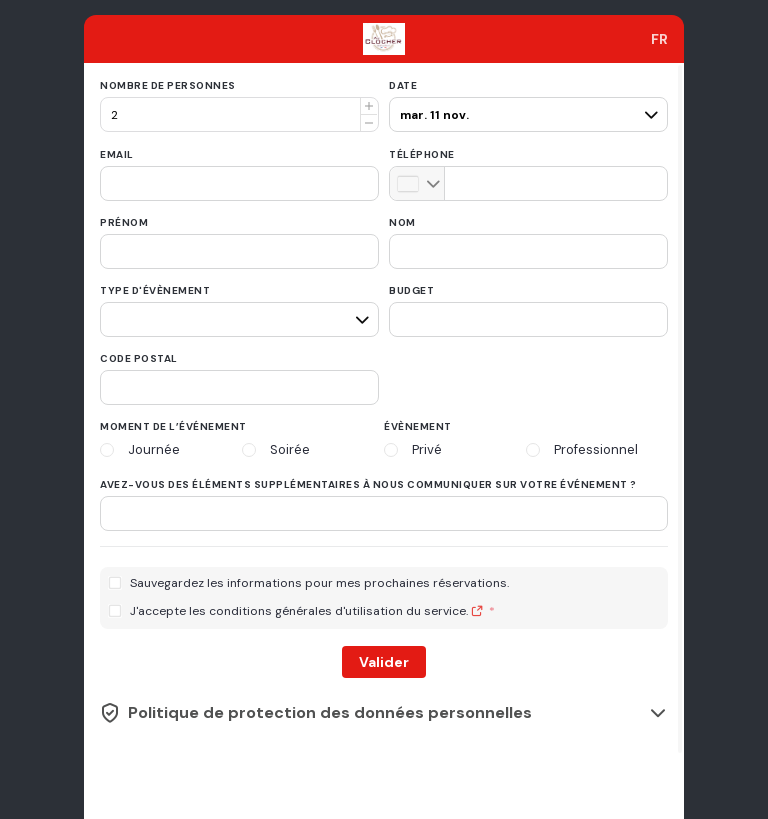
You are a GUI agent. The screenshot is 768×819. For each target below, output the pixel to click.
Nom (402, 222)
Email (117, 154)
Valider (384, 662)
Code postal (139, 358)
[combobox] (660, 39)
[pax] (526, 106)
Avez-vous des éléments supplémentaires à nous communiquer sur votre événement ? (368, 484)
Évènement (418, 426)
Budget (411, 290)
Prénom (124, 222)
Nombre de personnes (168, 85)
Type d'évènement (155, 290)
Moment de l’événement (173, 426)
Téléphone (422, 154)
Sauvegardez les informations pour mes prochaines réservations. (319, 583)
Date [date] (403, 85)
